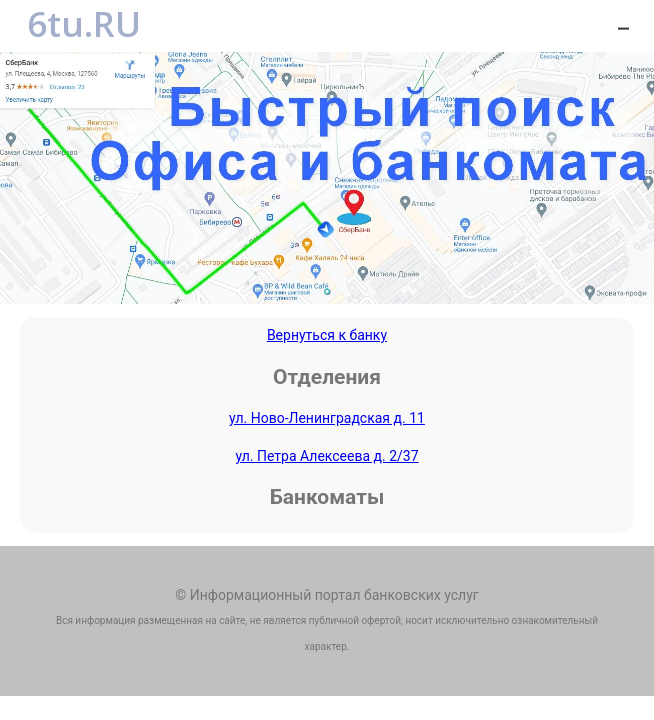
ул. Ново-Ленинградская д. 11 (327, 418)
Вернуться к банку (327, 335)
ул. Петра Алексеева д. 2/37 (326, 456)
